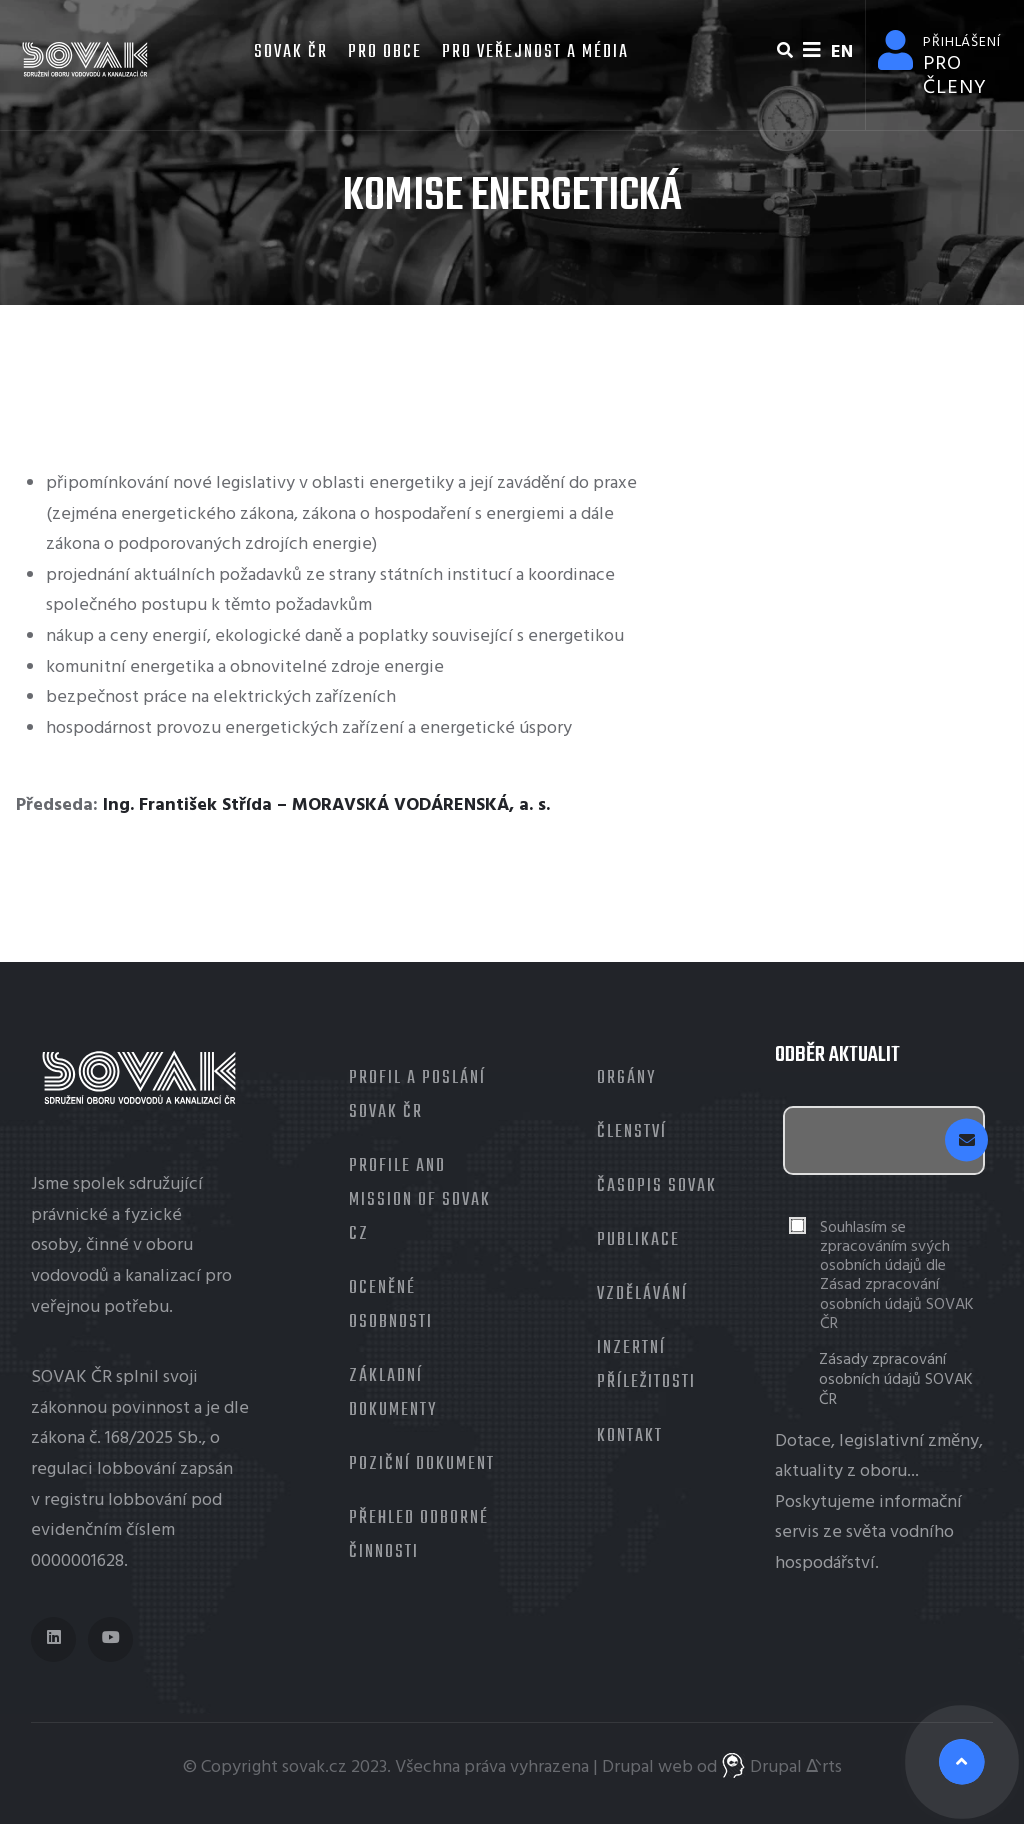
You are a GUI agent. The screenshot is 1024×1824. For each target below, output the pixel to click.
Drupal (628, 1767)
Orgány (626, 1078)
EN (842, 52)
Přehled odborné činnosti (419, 1535)
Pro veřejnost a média (535, 52)
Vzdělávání (642, 1294)
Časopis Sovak (657, 1186)
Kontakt (630, 1436)
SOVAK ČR (288, 52)
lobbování (136, 1469)
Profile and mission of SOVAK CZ (420, 1200)
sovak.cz (314, 1767)
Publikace (638, 1240)
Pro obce (385, 52)
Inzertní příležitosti (646, 1365)
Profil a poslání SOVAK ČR (417, 1095)
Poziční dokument (422, 1464)
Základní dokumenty (393, 1393)
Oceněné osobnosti (391, 1305)
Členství (632, 1132)
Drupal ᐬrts (781, 1767)
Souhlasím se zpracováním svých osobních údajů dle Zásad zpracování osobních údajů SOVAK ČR (897, 1276)
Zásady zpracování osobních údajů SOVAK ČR (896, 1380)
